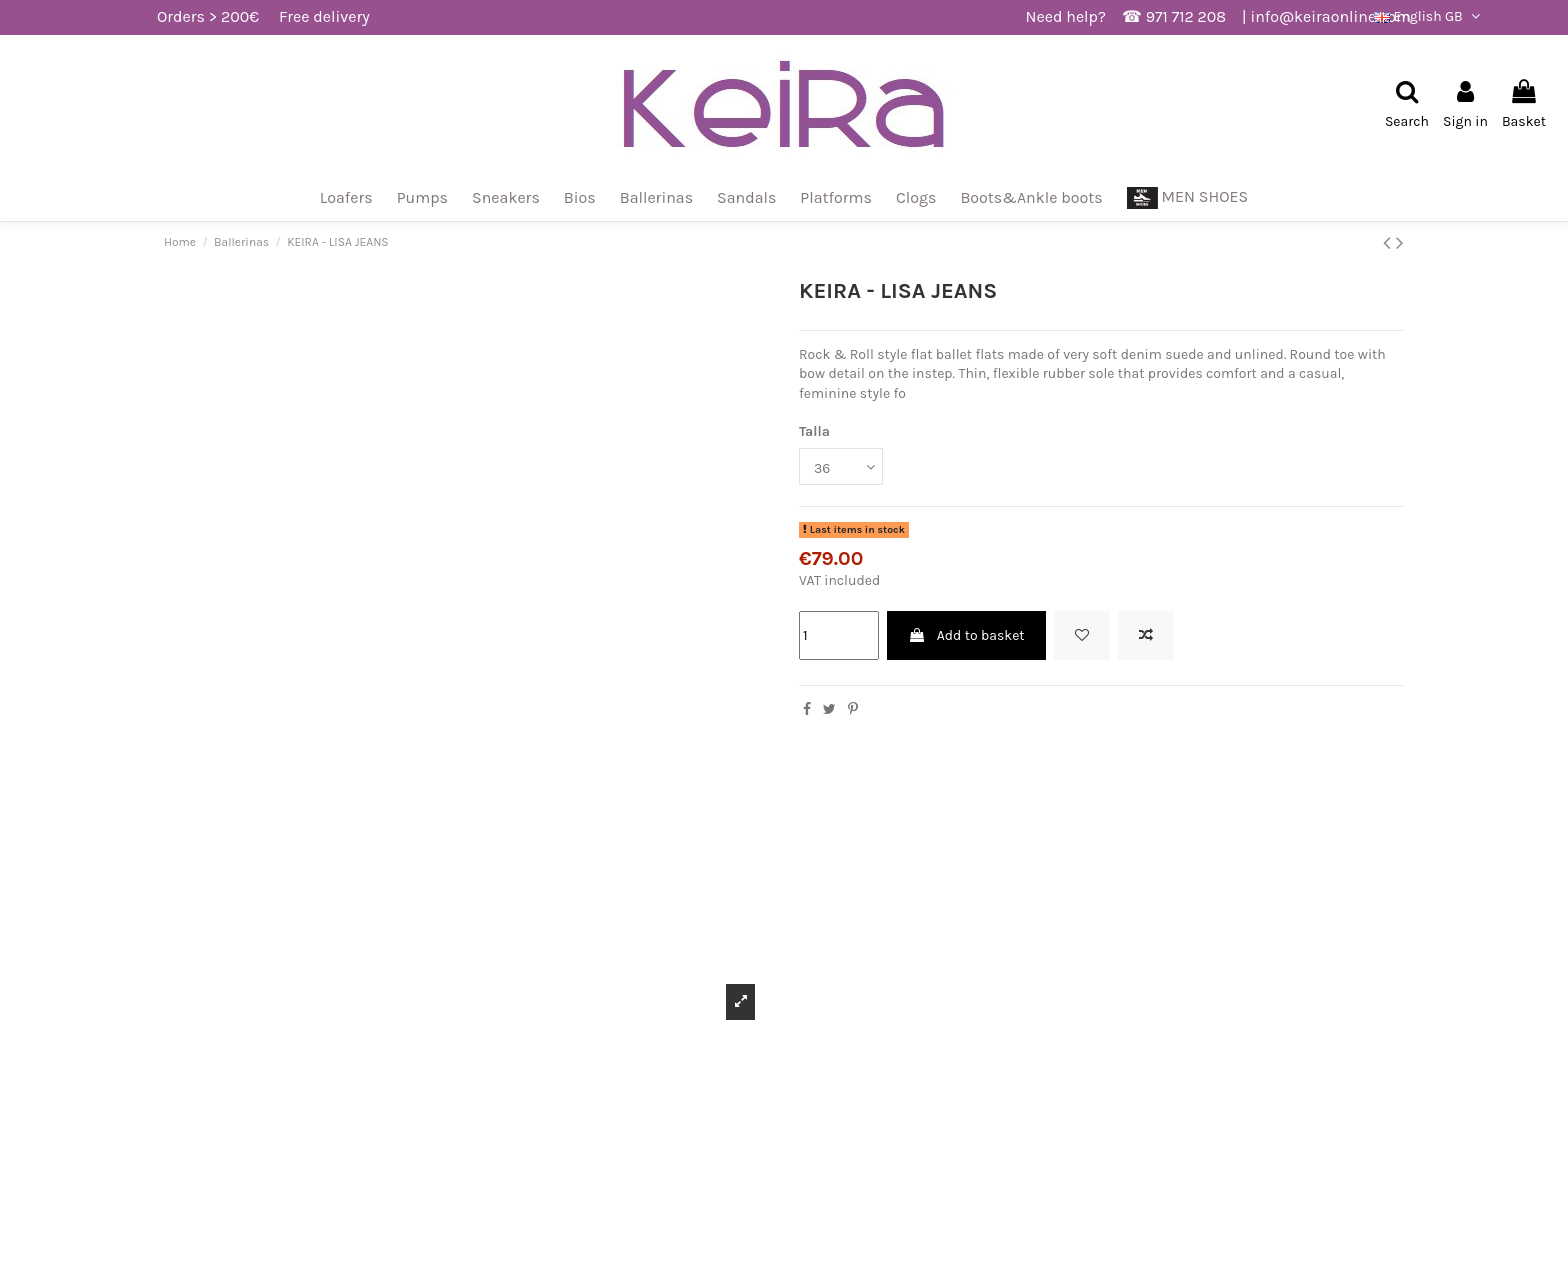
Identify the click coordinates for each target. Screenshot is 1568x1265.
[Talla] (841, 466)
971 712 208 (1186, 16)
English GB (1429, 16)
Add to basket (966, 635)
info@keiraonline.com (1330, 16)
